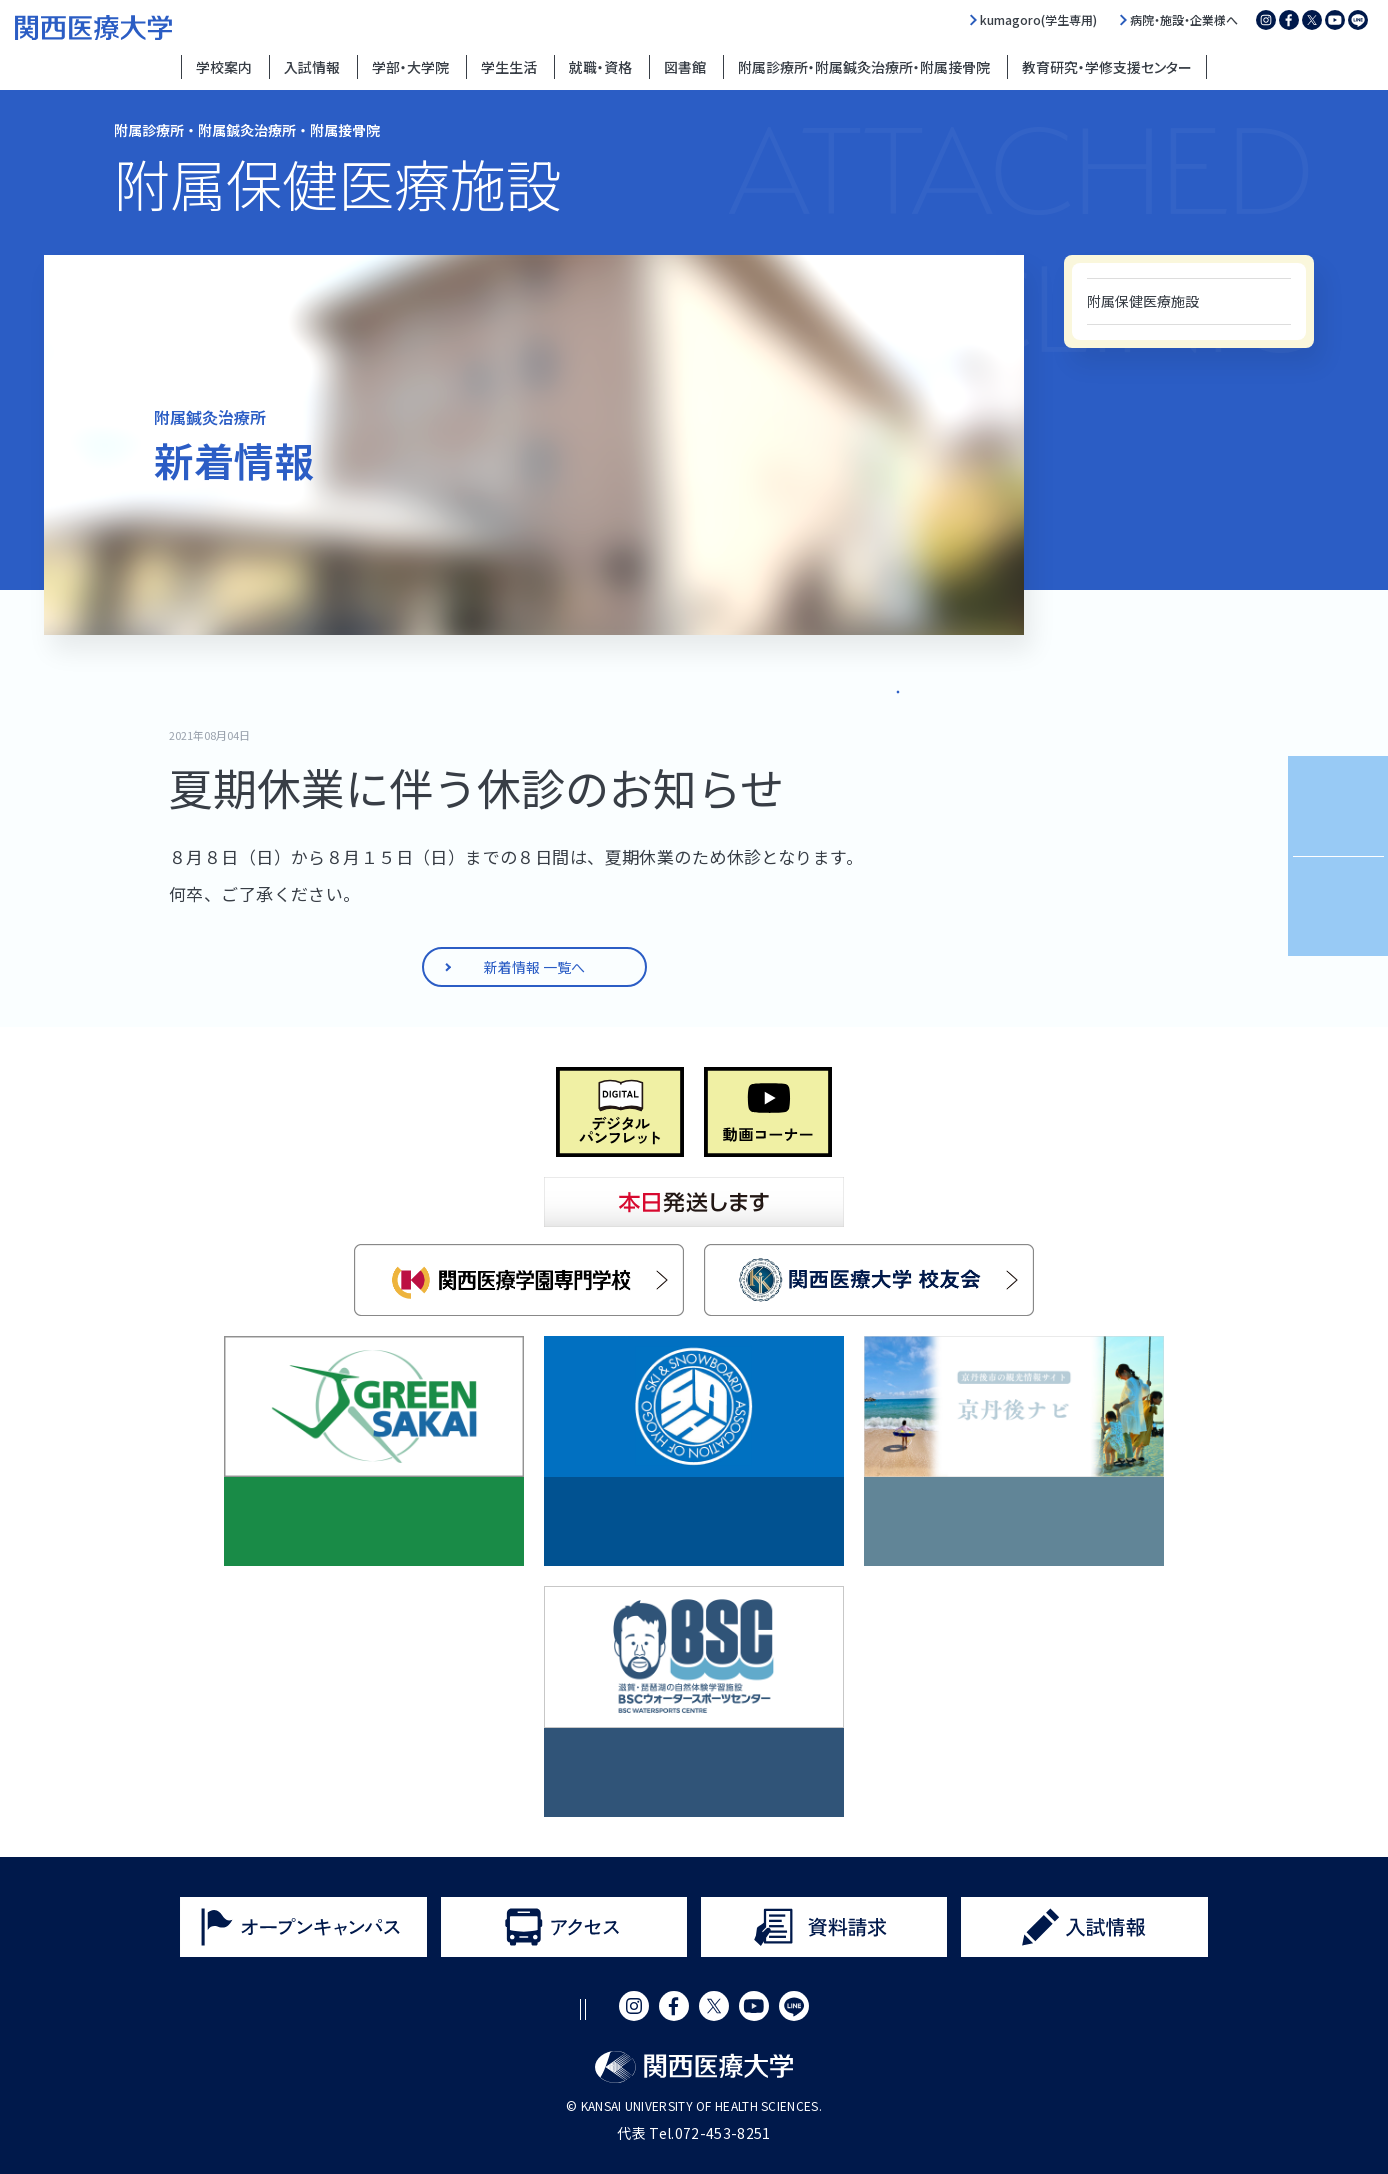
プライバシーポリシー (589, 2009)
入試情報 (312, 67)
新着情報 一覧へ (855, 686)
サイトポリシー (438, 2009)
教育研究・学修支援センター (1107, 67)
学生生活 (509, 67)
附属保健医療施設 (1143, 301)
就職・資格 (600, 67)
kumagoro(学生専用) (1038, 20)
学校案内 (224, 67)
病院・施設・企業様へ (1184, 20)
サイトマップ (732, 2009)
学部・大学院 (410, 67)
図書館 (685, 67)
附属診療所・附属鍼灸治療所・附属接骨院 (864, 67)
